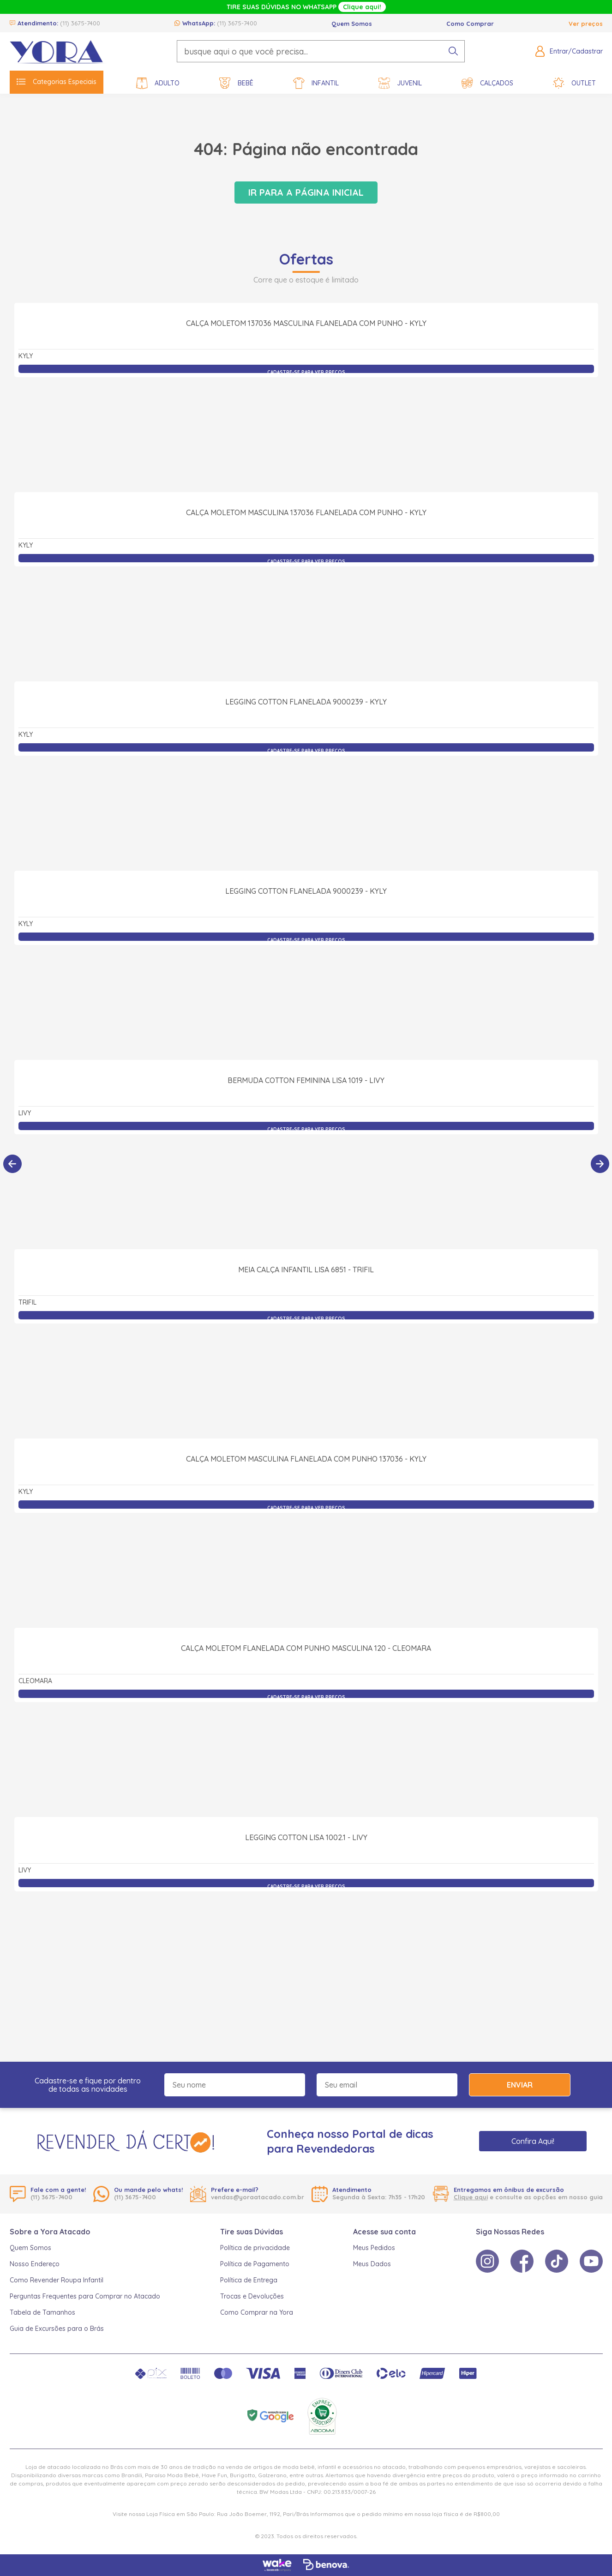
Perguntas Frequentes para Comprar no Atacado (85, 2296)
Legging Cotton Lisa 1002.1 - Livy (306, 1939)
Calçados (487, 83)
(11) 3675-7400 (80, 23)
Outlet (574, 83)
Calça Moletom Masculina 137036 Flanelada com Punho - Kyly (306, 614)
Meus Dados (372, 2264)
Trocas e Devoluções (252, 2296)
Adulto (158, 83)
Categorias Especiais (56, 82)
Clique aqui (471, 2197)
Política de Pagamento (254, 2264)
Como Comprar (470, 23)
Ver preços (586, 23)
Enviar (520, 2084)
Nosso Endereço (35, 2264)
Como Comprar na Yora (256, 2312)
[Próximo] (600, 1164)
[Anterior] (12, 1164)
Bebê (236, 83)
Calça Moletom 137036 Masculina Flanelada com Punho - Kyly (306, 424)
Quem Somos (351, 23)
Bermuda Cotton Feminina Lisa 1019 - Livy (306, 1181)
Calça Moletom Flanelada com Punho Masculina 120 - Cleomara (306, 1749)
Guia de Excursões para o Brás (57, 2328)
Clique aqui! (362, 7)
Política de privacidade (255, 2248)
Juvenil (400, 83)
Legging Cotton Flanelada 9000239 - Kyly (306, 803)
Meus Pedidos (374, 2248)
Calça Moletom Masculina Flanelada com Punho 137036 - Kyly (306, 1560)
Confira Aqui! (532, 2141)
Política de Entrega (248, 2280)
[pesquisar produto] (453, 51)
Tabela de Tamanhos (42, 2312)
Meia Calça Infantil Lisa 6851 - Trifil (306, 1371)
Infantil (316, 83)
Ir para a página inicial (306, 192)
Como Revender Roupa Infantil (56, 2280)
